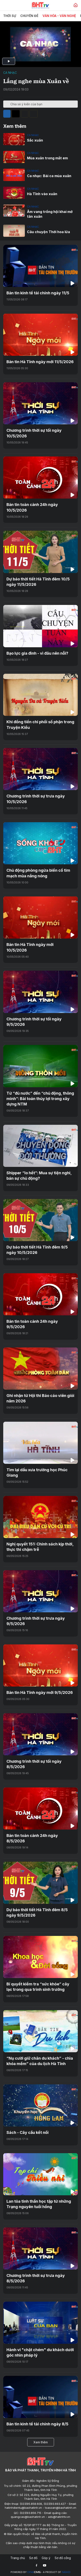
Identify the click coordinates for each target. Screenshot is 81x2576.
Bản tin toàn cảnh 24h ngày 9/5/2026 (32, 1324)
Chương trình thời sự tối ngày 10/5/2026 (34, 433)
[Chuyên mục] (5, 5)
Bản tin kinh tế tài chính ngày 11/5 (37, 293)
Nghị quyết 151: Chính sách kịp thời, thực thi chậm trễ (39, 1547)
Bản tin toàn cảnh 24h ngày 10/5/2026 (32, 507)
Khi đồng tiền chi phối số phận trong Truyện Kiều (40, 725)
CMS (34, 2572)
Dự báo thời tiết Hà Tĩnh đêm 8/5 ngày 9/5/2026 (37, 1912)
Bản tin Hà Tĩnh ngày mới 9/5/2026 (39, 1692)
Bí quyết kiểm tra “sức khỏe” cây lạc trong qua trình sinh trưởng (37, 1987)
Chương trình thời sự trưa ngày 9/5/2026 (35, 1621)
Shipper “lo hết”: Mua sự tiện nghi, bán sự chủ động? (38, 1176)
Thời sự (9, 16)
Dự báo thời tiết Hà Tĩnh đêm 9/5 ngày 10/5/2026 (37, 1250)
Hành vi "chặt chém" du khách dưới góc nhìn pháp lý (40, 2352)
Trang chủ (17, 2558)
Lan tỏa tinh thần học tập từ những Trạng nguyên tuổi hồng (38, 2204)
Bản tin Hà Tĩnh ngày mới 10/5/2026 (30, 947)
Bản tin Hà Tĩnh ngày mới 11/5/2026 (40, 361)
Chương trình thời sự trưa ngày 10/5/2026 (35, 799)
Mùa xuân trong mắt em (47, 158)
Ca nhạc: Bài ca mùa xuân (49, 176)
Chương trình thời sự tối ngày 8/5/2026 (34, 1764)
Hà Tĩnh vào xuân (42, 194)
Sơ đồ (33, 2558)
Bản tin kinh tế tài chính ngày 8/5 (37, 2424)
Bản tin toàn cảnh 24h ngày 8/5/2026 (32, 1838)
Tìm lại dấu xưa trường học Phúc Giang (37, 1472)
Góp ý (46, 2558)
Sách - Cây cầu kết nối (27, 2132)
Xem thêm (40, 2442)
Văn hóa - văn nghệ (59, 16)
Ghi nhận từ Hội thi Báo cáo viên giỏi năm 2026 (40, 1398)
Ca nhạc (10, 72)
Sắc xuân (35, 140)
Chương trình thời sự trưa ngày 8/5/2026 (35, 2278)
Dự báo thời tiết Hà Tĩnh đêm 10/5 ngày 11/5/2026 (38, 582)
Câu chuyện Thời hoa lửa (48, 232)
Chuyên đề (29, 16)
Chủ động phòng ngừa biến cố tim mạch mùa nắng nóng (38, 873)
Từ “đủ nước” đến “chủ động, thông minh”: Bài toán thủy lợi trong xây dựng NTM (40, 1098)
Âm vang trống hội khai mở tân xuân (50, 214)
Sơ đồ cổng (63, 2558)
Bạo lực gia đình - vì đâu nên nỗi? (37, 653)
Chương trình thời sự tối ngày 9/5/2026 (34, 1022)
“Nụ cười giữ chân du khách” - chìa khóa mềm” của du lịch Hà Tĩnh (39, 2061)
